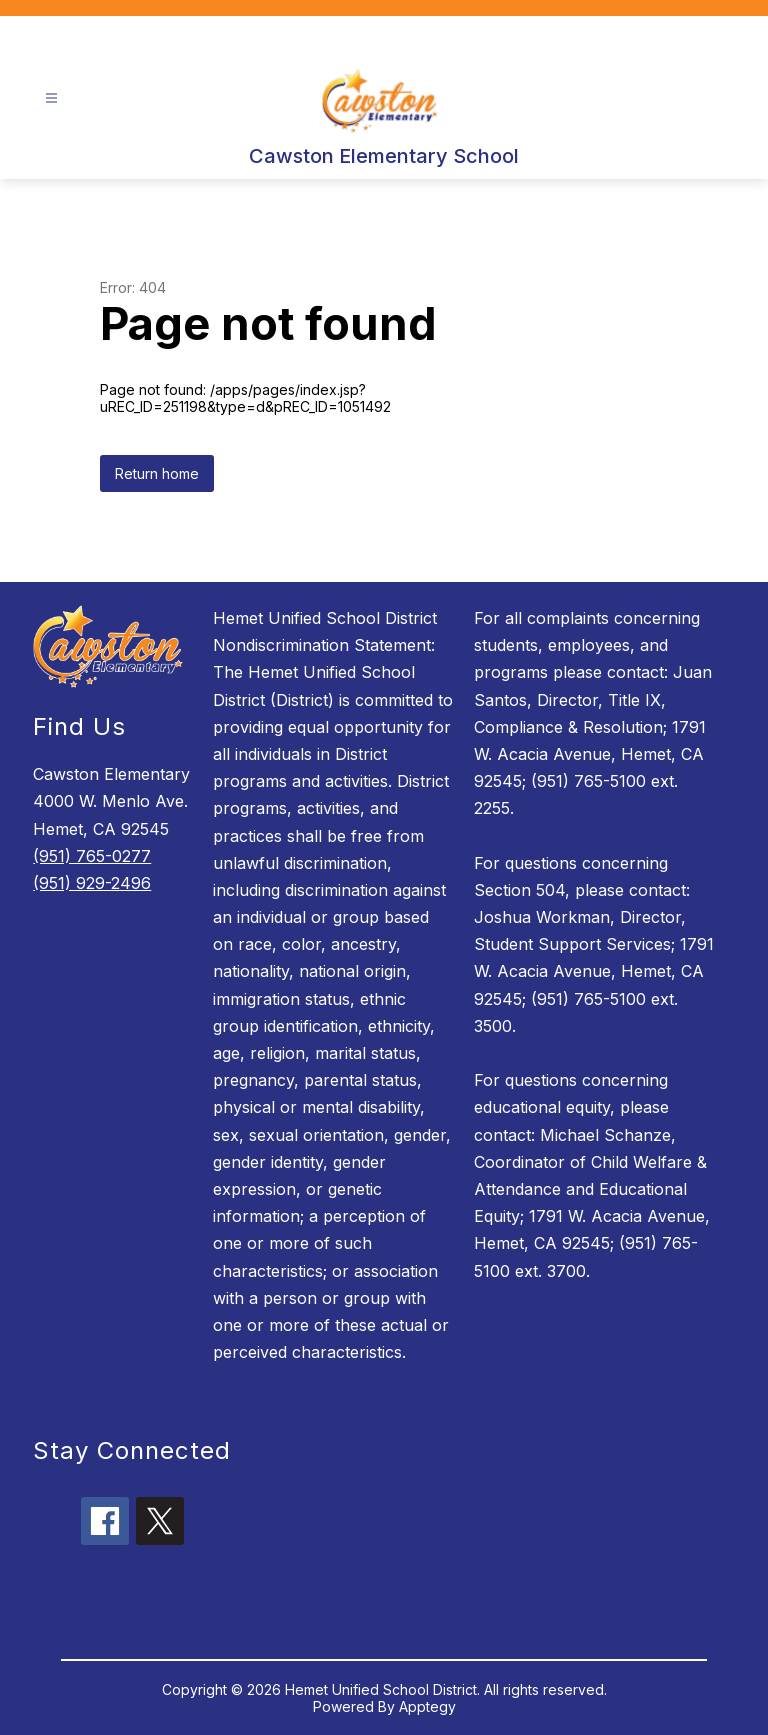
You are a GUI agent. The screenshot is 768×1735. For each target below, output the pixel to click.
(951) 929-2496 (92, 883)
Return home (157, 473)
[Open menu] (51, 98)
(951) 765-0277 (92, 856)
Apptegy (427, 1706)
